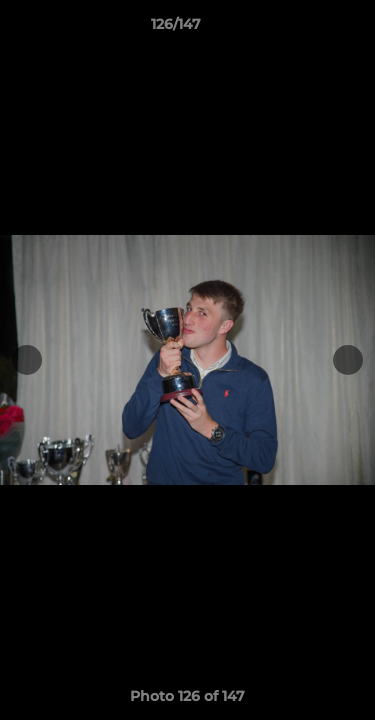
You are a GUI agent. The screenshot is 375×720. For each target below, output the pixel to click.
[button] (303, 29)
